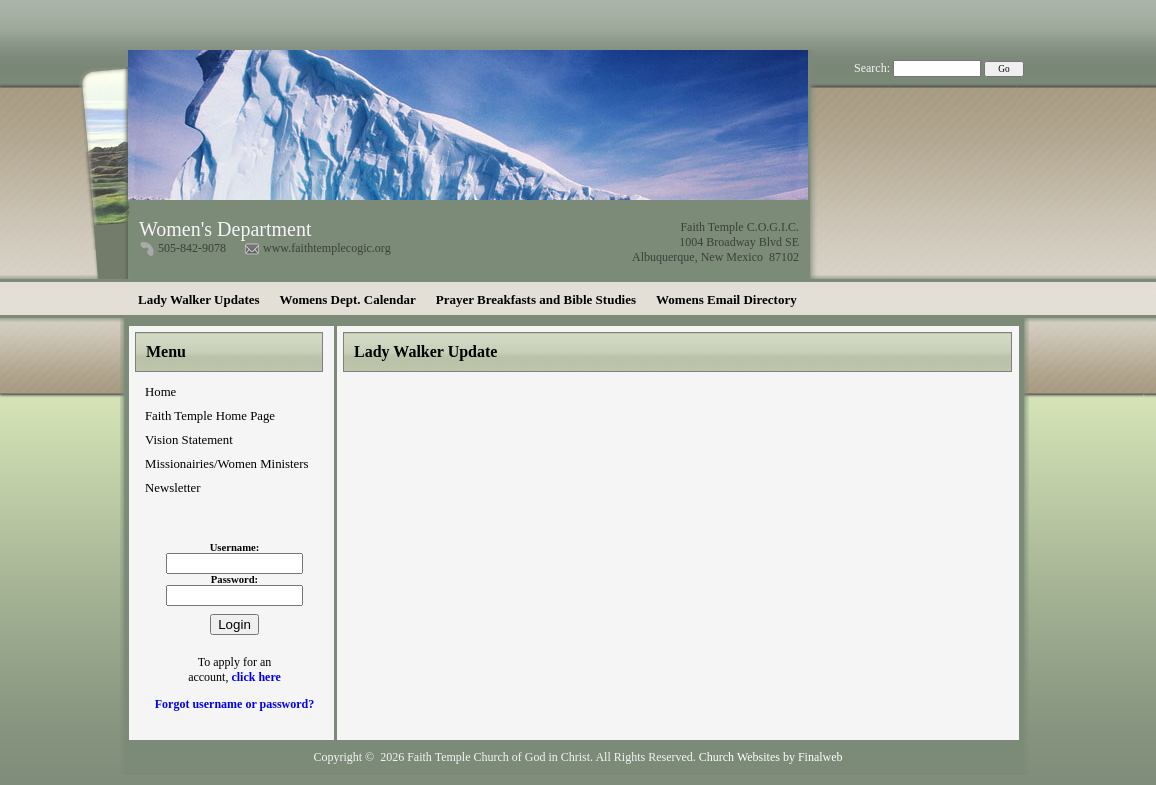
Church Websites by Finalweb (771, 757)
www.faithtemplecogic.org (327, 248)
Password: (234, 579)
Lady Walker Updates (199, 299)
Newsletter (172, 488)
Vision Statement (189, 440)
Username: (235, 547)
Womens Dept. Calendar (348, 299)
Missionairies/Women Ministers (227, 464)
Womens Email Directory (726, 299)
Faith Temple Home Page (210, 416)
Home (160, 392)
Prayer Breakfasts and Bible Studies (536, 299)
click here (255, 677)
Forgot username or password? (234, 704)
